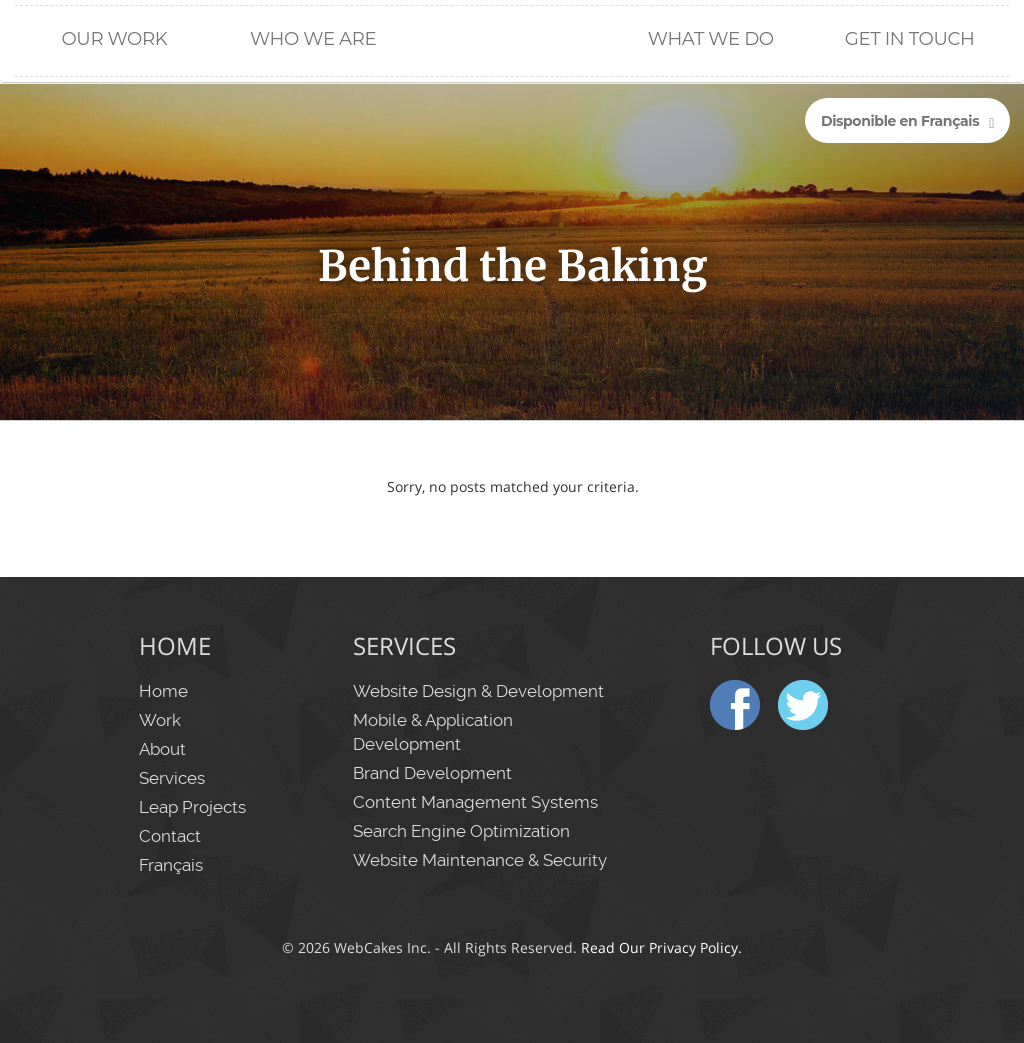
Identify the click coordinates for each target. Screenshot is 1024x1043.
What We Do (711, 38)
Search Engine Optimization (461, 831)
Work (160, 720)
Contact (170, 836)
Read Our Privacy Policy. (661, 947)
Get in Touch (910, 38)
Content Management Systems (475, 802)
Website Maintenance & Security (480, 860)
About (162, 749)
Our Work (114, 38)
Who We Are (313, 38)
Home (512, 101)
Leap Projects (192, 807)
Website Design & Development (478, 691)
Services (172, 778)
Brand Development (432, 773)
